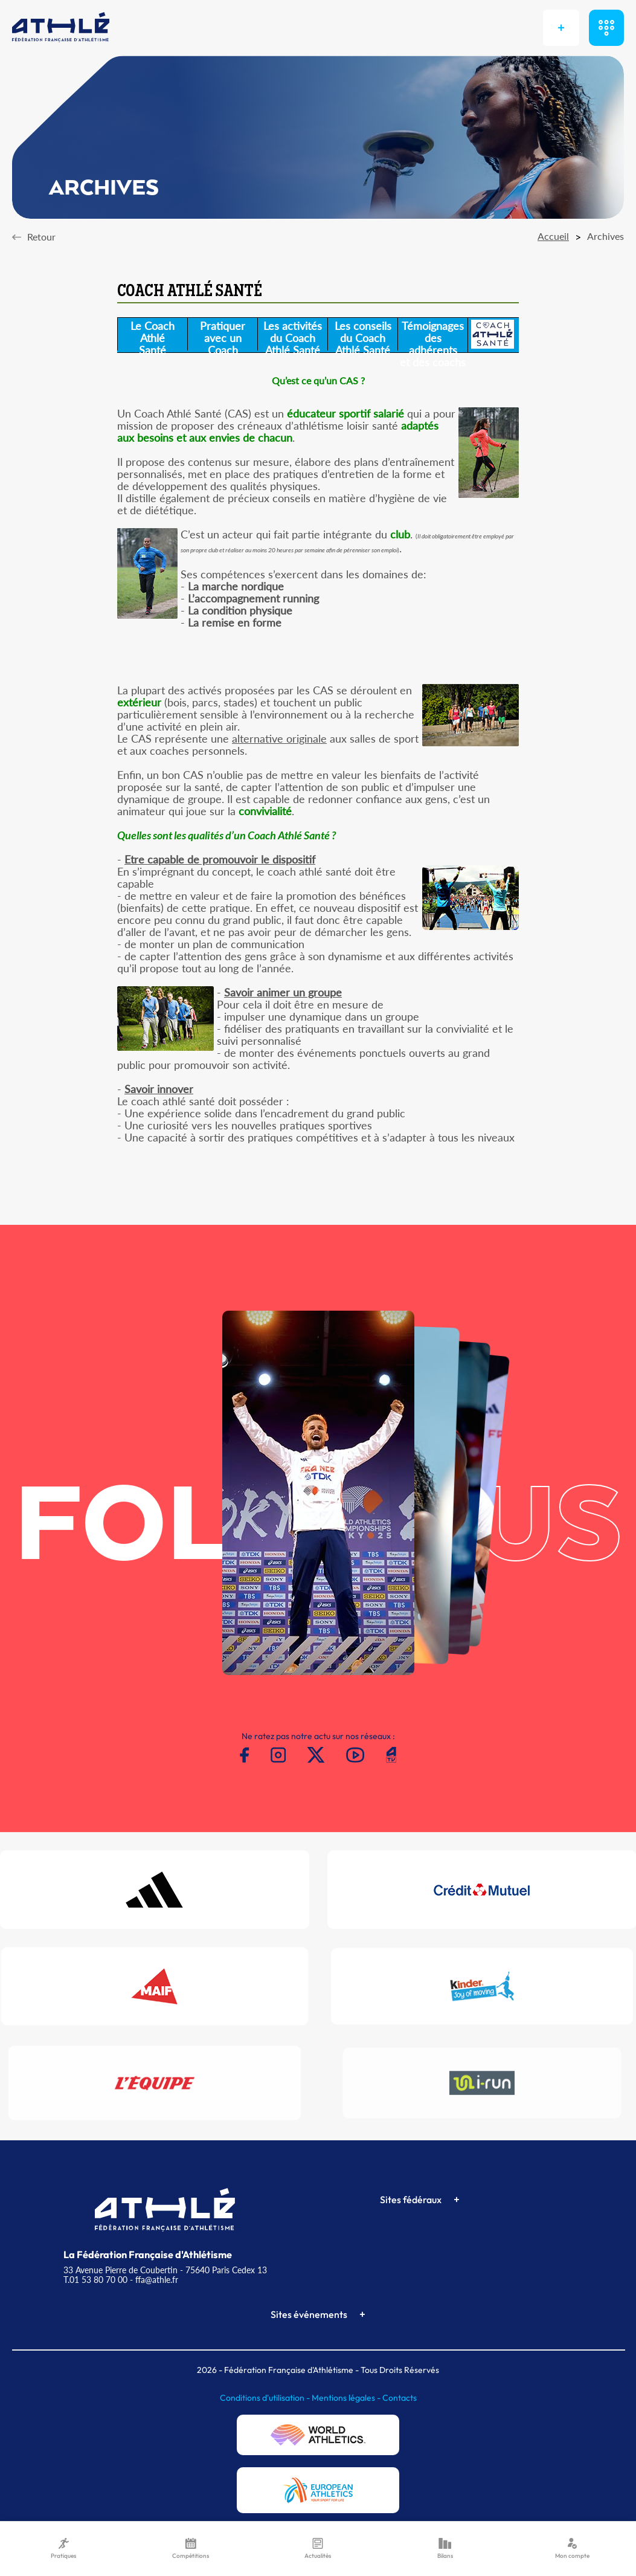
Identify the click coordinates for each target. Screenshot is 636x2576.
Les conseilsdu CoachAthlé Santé (363, 334)
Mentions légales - (347, 2397)
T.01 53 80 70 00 (95, 2279)
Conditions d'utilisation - (266, 2397)
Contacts (399, 2397)
